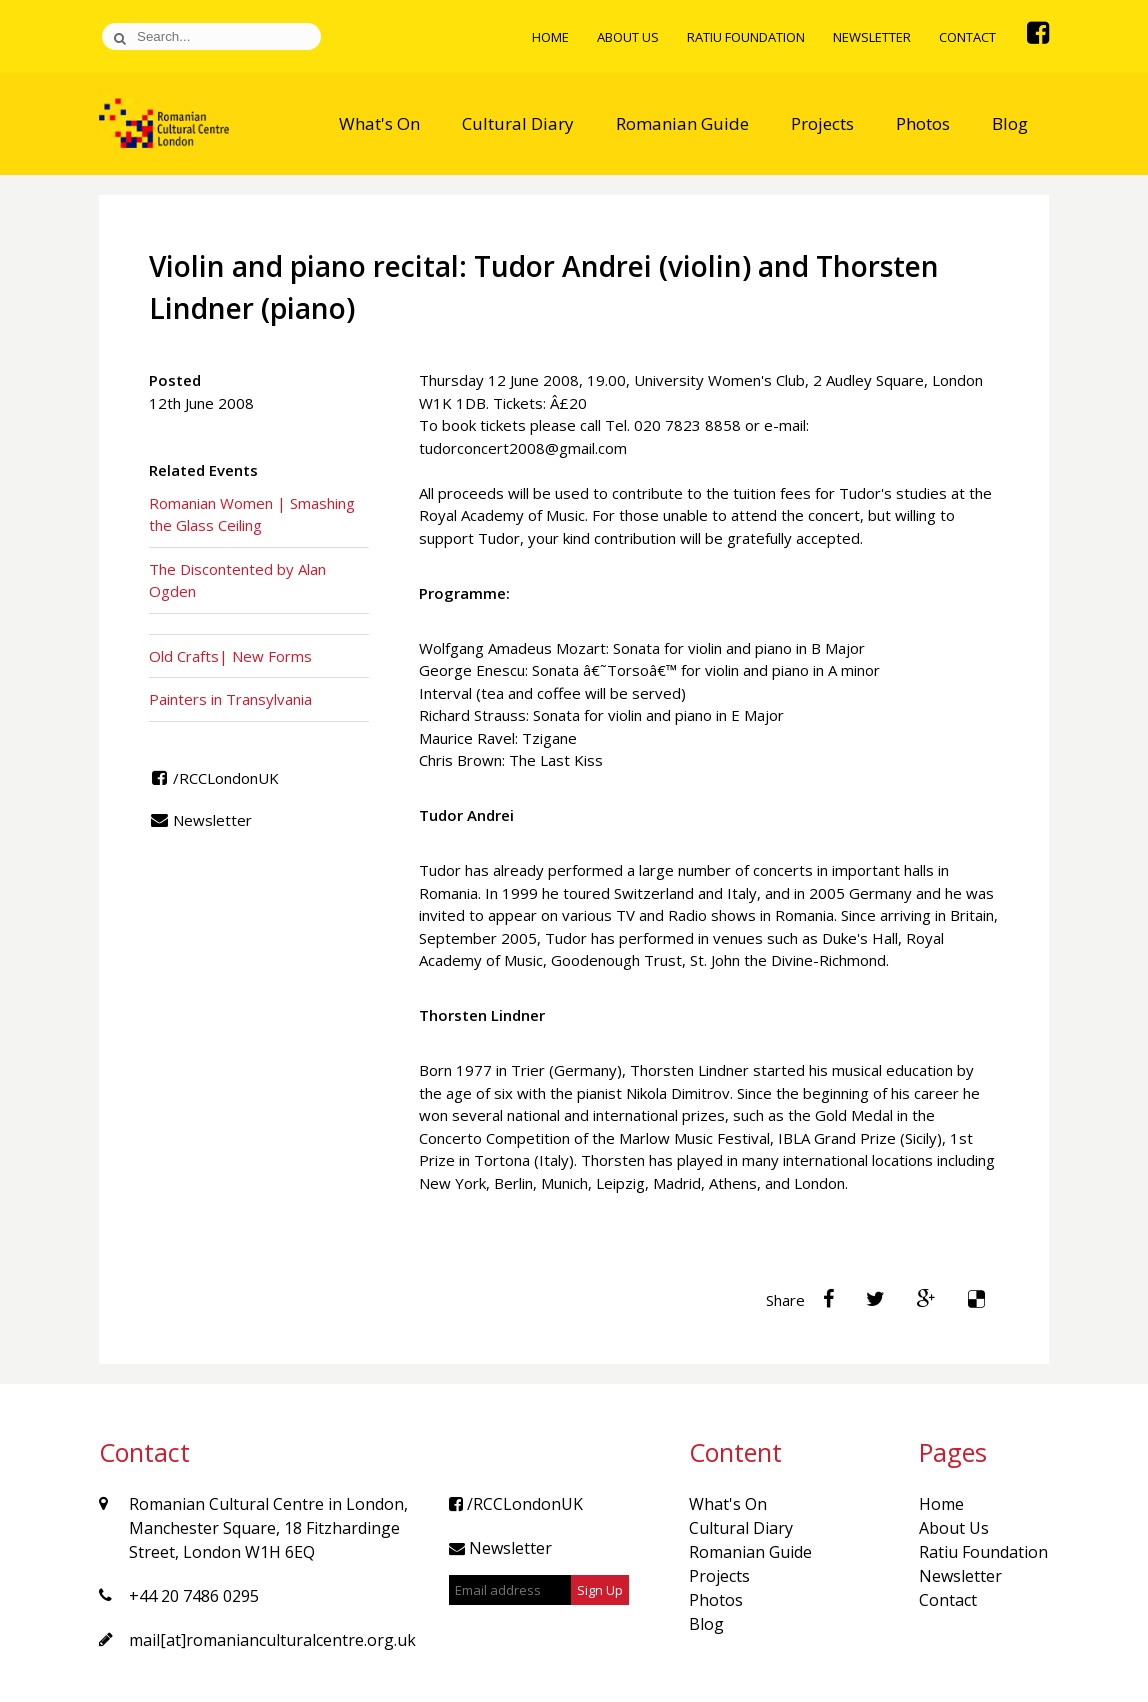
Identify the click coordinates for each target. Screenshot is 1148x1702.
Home (550, 37)
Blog (1010, 123)
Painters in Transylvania (230, 699)
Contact (967, 37)
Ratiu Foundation (746, 37)
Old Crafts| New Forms (230, 656)
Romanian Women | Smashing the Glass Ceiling (252, 514)
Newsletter (872, 37)
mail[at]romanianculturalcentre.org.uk (272, 1640)
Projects (822, 123)
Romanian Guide (682, 123)
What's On (379, 123)
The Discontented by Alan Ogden (237, 580)
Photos (923, 123)
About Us (628, 37)
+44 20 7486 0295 (194, 1596)
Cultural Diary (518, 123)
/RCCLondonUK (214, 778)
